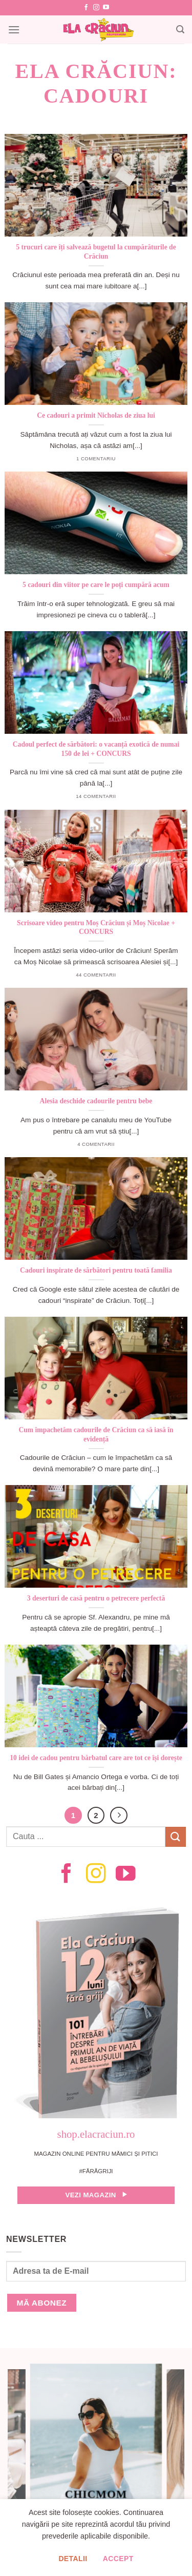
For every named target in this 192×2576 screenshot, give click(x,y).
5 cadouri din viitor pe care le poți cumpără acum (96, 585)
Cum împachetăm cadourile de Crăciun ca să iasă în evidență (95, 1434)
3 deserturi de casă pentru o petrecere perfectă (96, 1598)
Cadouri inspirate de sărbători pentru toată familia (96, 1270)
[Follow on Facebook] (86, 7)
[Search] (180, 29)
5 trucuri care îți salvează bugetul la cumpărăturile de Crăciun (96, 251)
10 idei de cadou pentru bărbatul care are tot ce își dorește (96, 1758)
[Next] (118, 1815)
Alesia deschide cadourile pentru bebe (96, 1101)
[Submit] (175, 1837)
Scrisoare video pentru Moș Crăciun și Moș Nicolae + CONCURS (96, 927)
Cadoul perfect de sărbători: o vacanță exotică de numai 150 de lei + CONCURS (96, 748)
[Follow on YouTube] (106, 7)
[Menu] (14, 29)
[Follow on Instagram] (96, 7)
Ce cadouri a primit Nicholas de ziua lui (96, 415)
